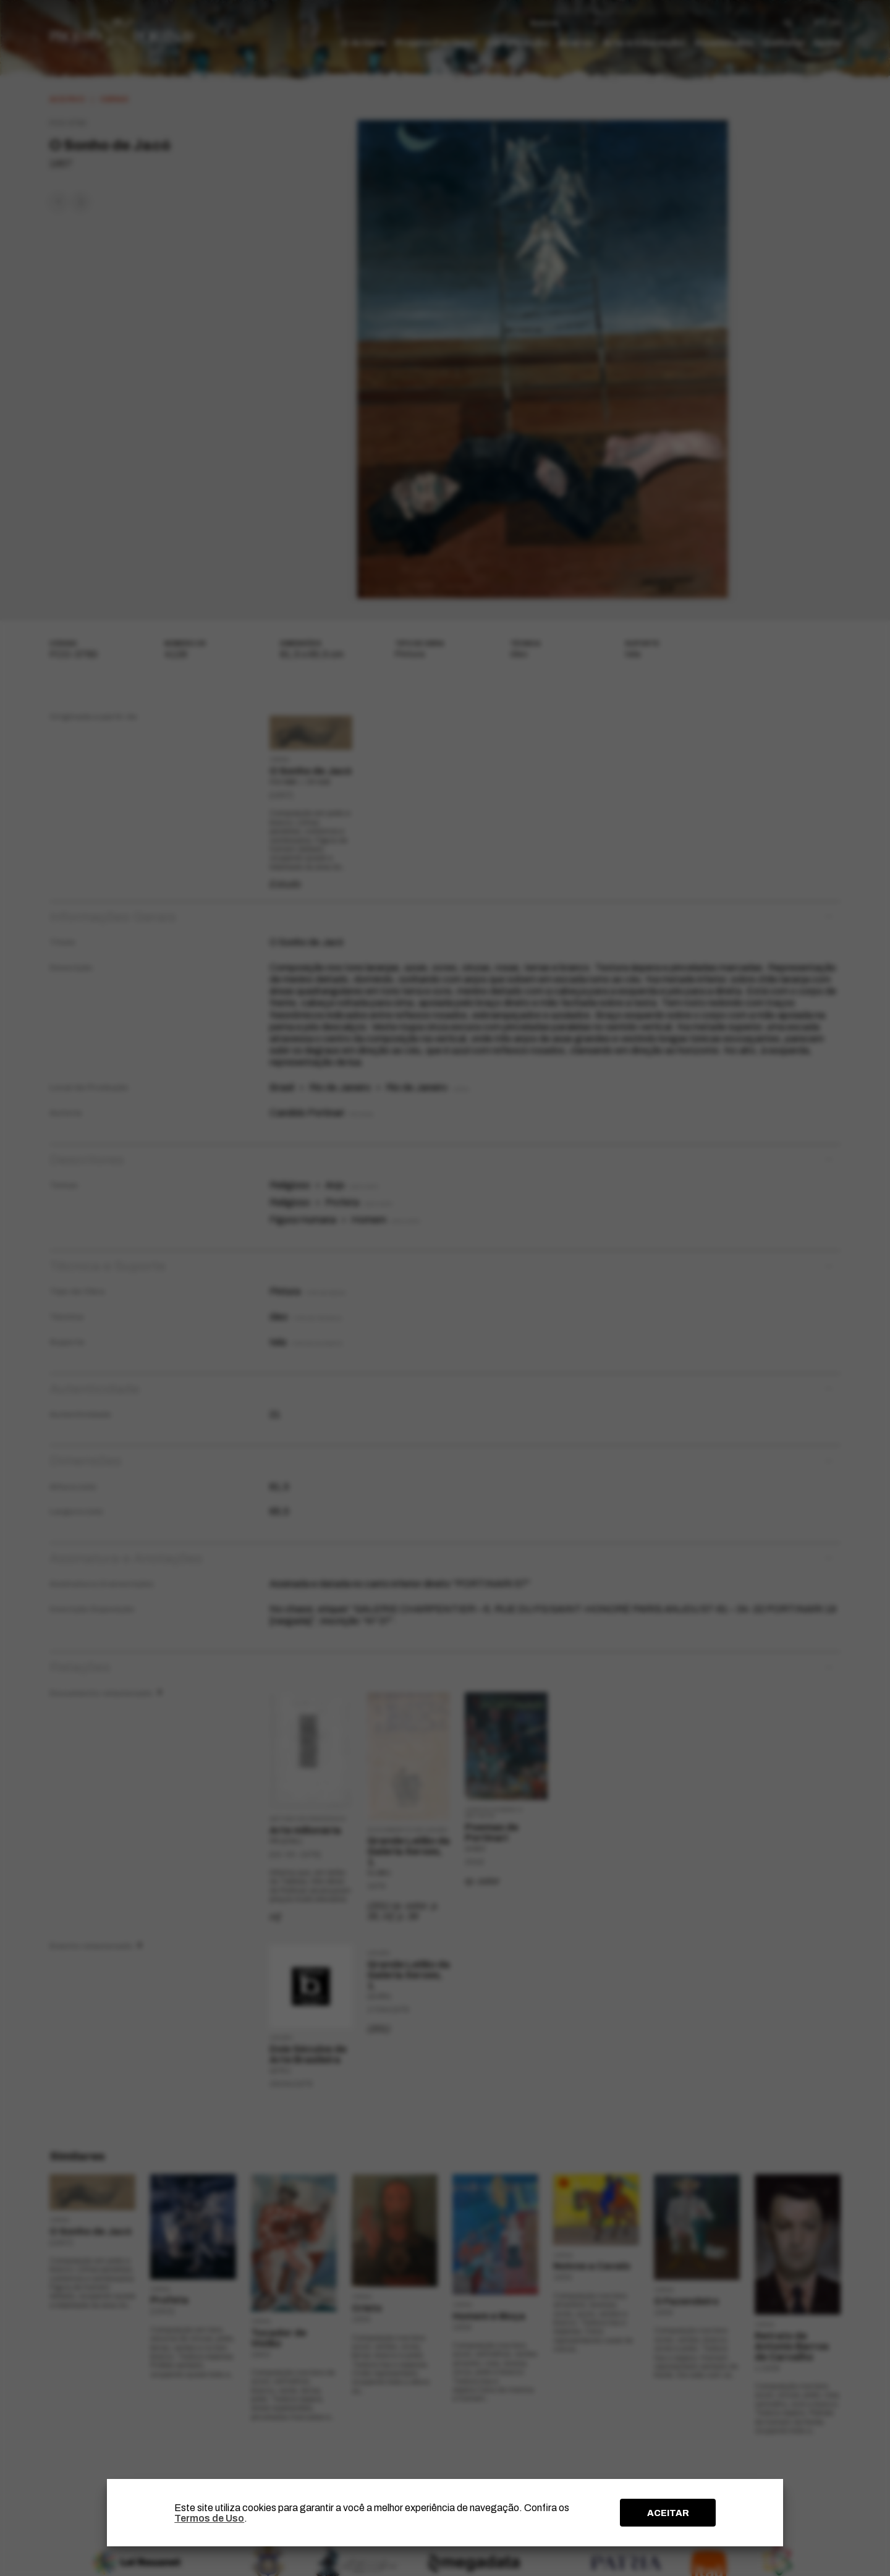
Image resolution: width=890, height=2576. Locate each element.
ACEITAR (668, 2513)
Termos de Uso (209, 2518)
